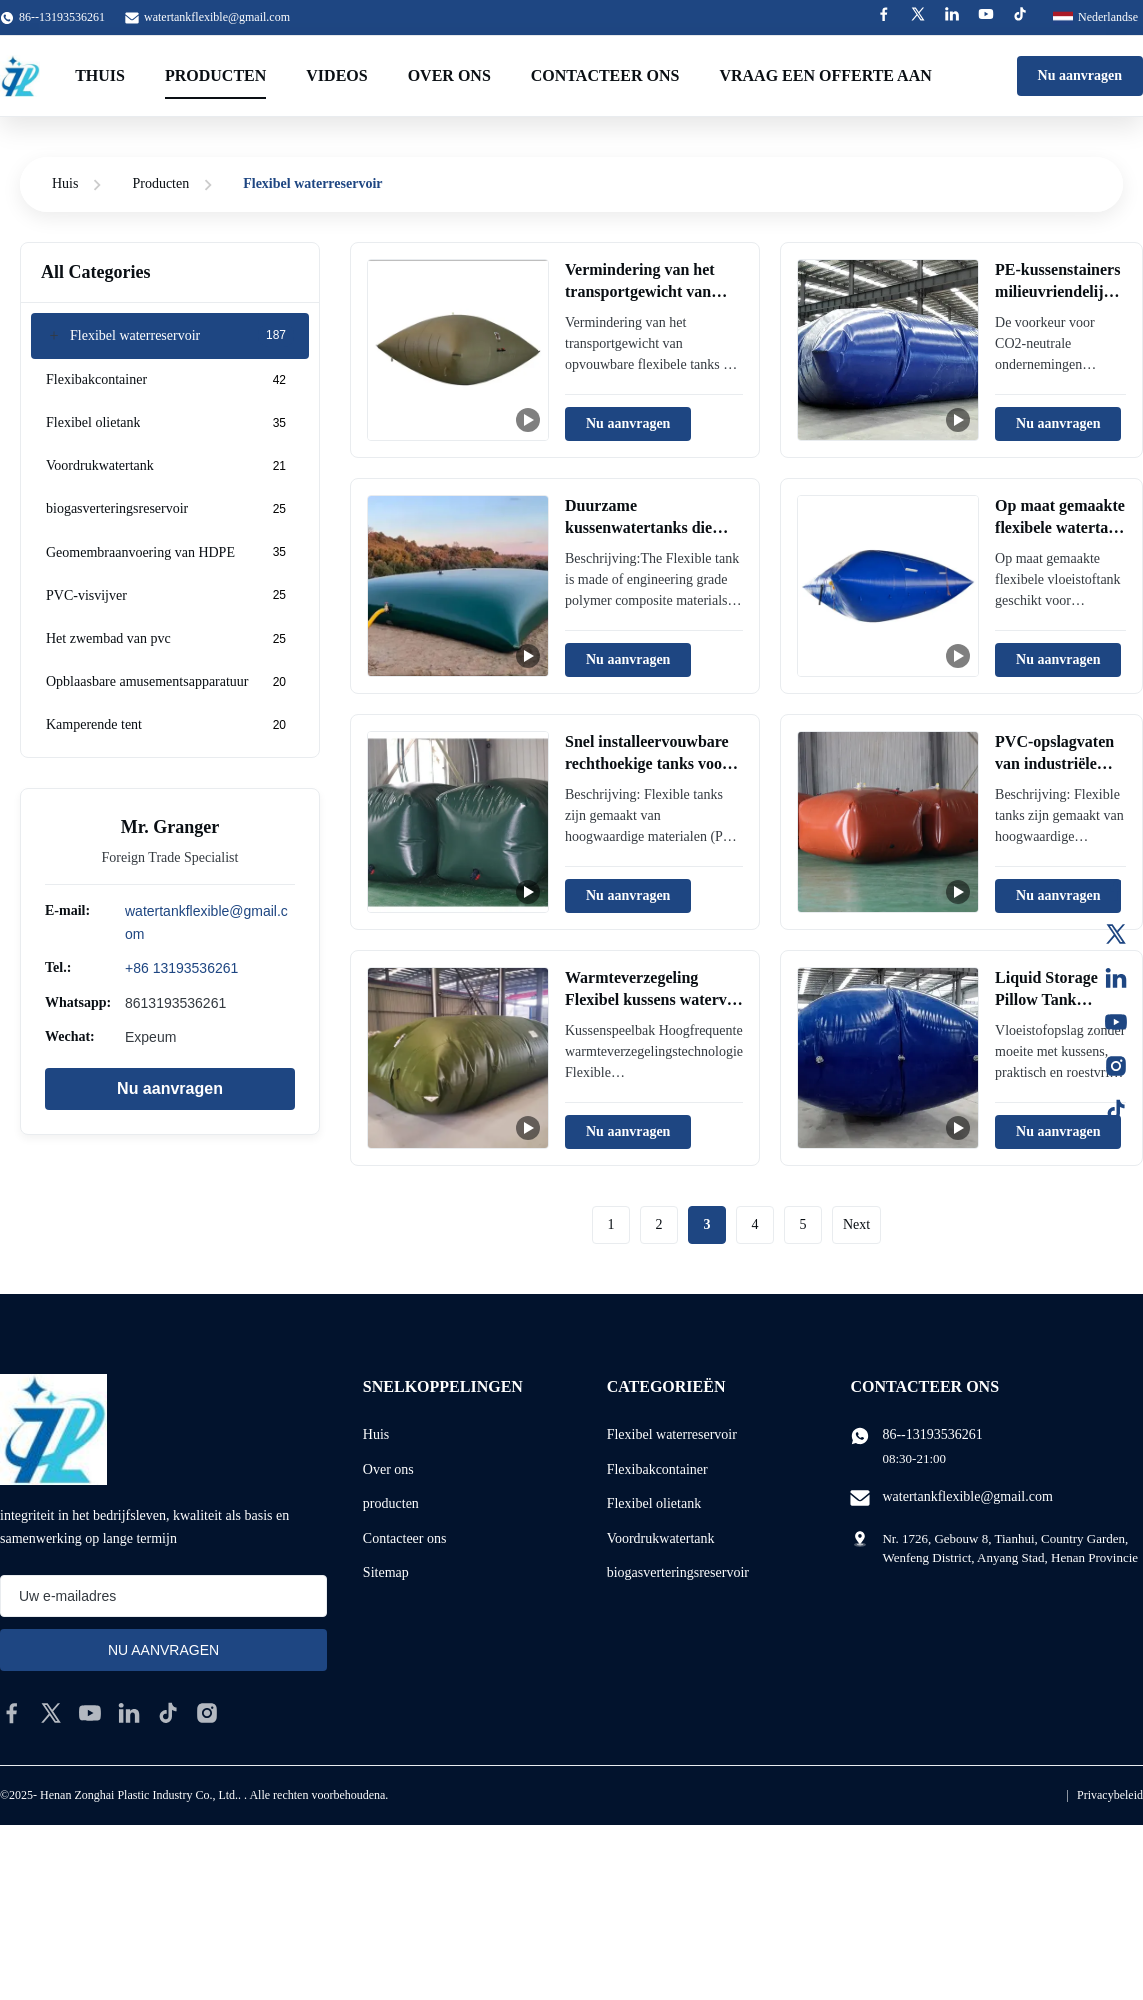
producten (391, 1503)
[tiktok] (168, 1713)
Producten (215, 75)
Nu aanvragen (1080, 75)
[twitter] (51, 1713)
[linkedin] (129, 1713)
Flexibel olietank (654, 1503)
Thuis (100, 75)
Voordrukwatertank (661, 1538)
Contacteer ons (605, 75)
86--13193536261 (932, 1434)
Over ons (449, 75)
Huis (65, 183)
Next (856, 1224)
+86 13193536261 (181, 968)
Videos (336, 75)
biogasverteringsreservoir (678, 1572)
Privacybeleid (1110, 1795)
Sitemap (386, 1572)
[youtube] (90, 1713)
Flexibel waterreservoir (672, 1434)
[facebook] (12, 1713)
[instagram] (207, 1713)
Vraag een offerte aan (825, 75)
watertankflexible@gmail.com (217, 17)
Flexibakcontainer (657, 1469)
